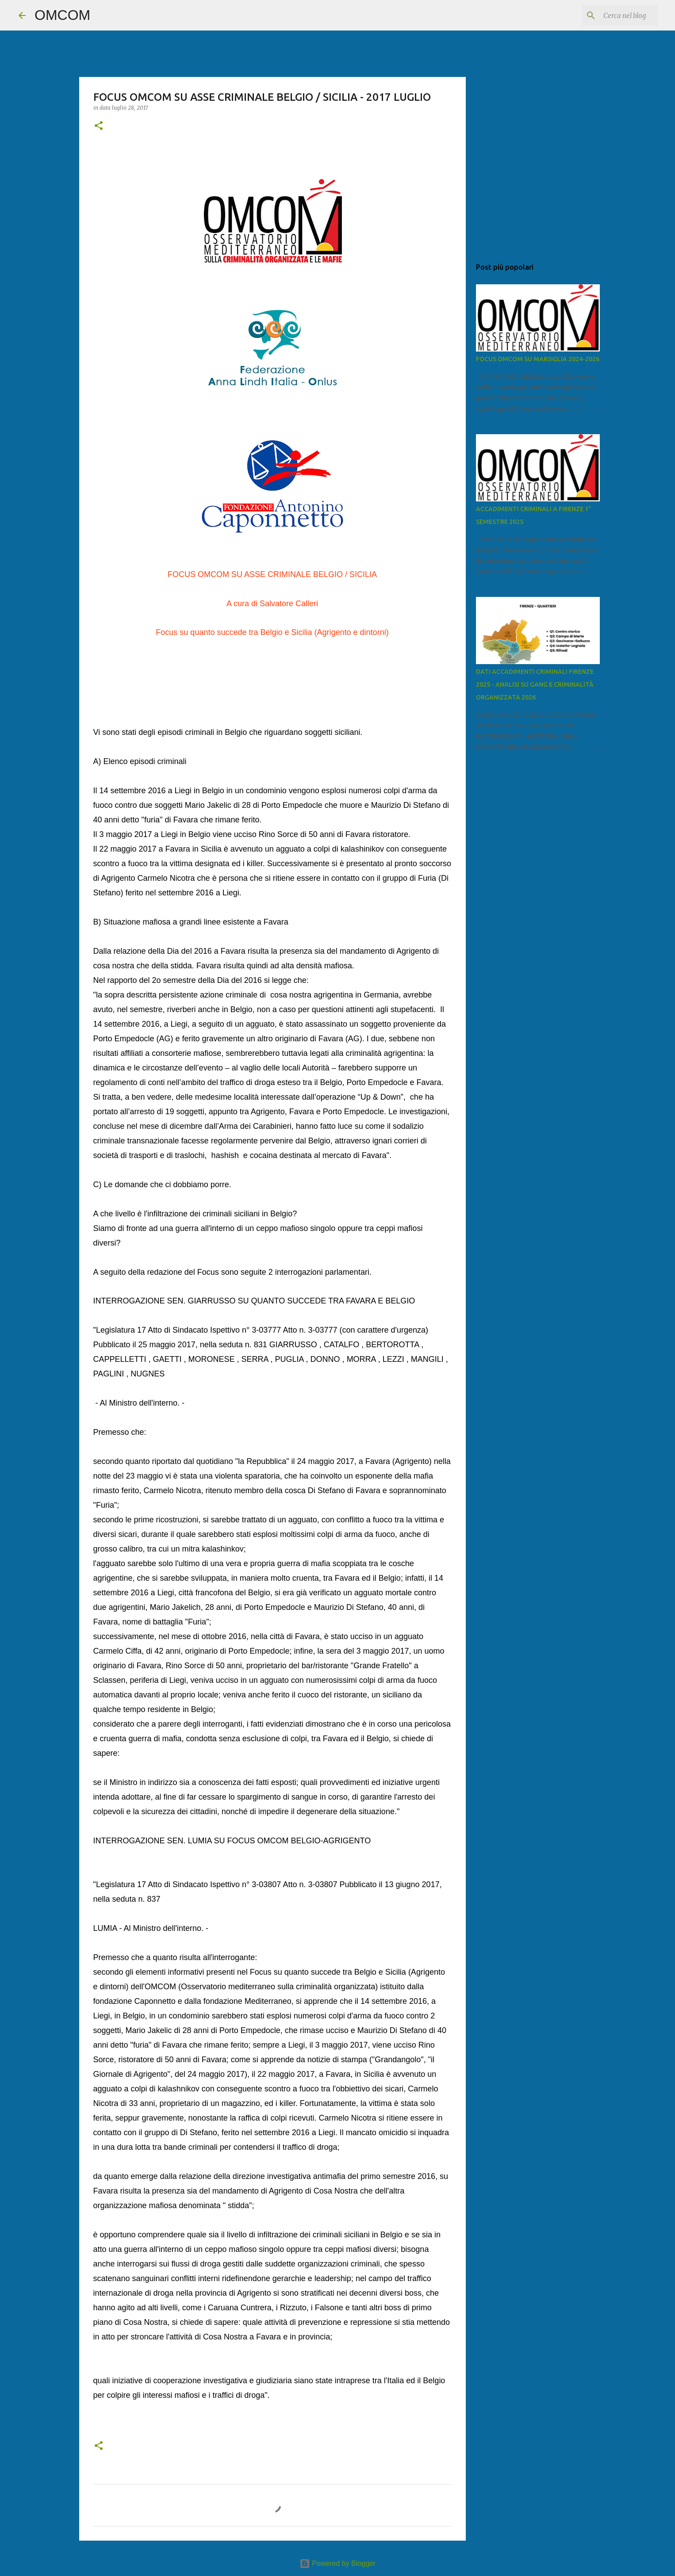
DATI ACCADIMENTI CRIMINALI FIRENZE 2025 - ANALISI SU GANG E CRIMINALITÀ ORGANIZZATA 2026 (535, 684)
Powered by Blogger (337, 2563)
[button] (98, 126)
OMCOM (62, 15)
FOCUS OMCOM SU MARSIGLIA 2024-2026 (537, 359)
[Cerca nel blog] (611, 15)
